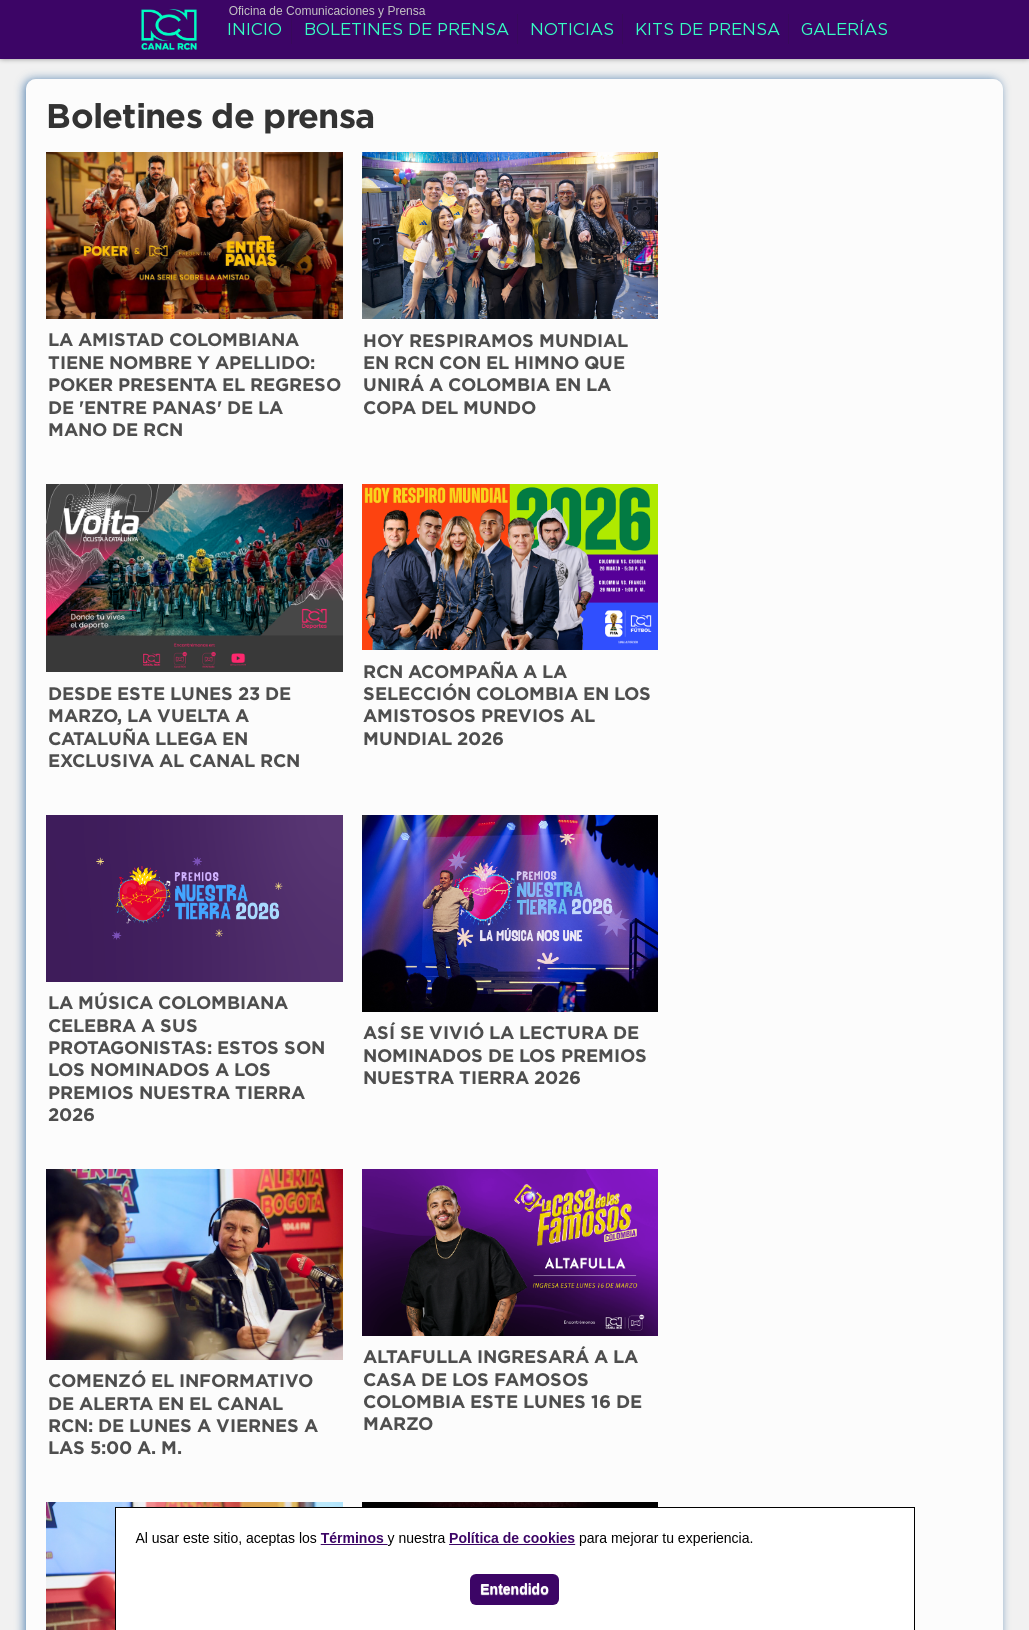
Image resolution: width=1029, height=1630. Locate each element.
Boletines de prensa (407, 32)
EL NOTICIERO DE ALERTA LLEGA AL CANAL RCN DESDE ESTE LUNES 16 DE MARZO (137, 1026)
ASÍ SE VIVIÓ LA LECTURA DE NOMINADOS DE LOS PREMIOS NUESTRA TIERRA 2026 (377, 695)
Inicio (255, 32)
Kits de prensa (708, 32)
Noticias (573, 32)
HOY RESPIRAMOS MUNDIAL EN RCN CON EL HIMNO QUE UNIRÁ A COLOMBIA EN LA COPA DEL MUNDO (387, 344)
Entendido (514, 1589)
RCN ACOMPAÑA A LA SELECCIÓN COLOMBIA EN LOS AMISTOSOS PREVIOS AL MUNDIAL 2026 (852, 343)
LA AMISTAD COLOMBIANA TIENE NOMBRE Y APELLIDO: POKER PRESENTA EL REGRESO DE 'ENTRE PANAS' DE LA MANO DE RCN (150, 365)
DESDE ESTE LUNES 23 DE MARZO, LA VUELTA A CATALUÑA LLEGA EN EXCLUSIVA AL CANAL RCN (622, 359)
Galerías (845, 32)
